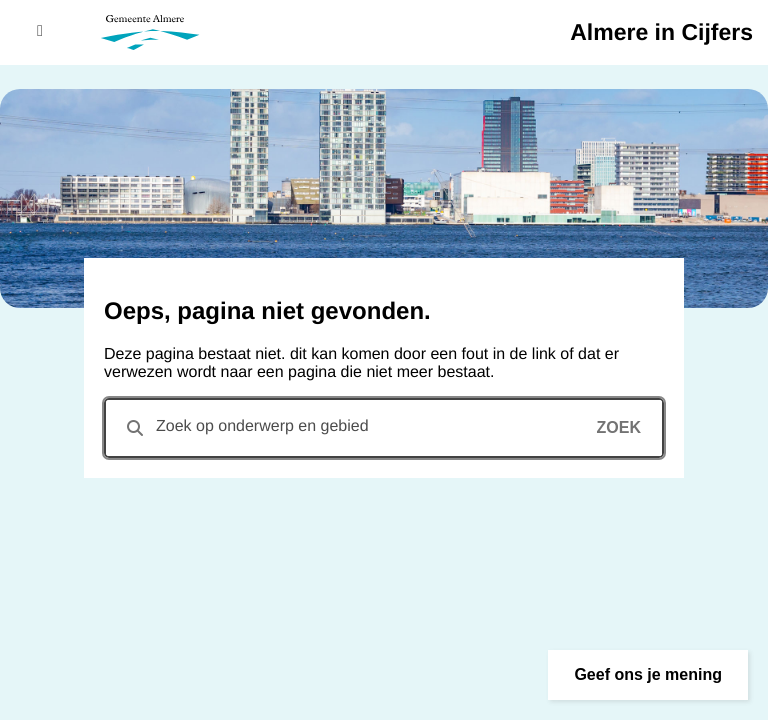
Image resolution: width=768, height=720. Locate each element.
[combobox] (384, 428)
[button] (648, 675)
